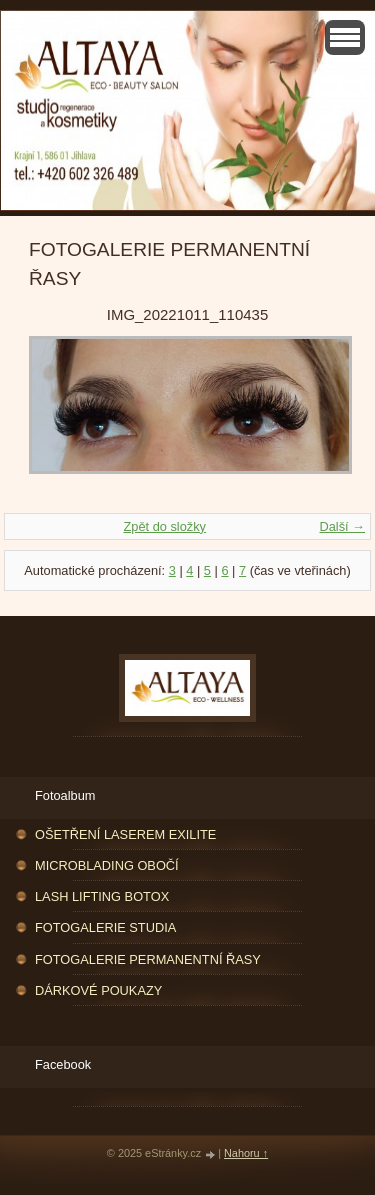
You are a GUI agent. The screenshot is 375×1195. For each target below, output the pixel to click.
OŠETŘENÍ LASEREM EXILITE (125, 834)
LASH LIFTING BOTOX (102, 896)
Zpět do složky (164, 526)
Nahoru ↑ (246, 1153)
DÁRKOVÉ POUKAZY (98, 990)
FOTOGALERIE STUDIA (105, 927)
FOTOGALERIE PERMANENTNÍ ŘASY (148, 959)
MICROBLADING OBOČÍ (107, 865)
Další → (342, 526)
